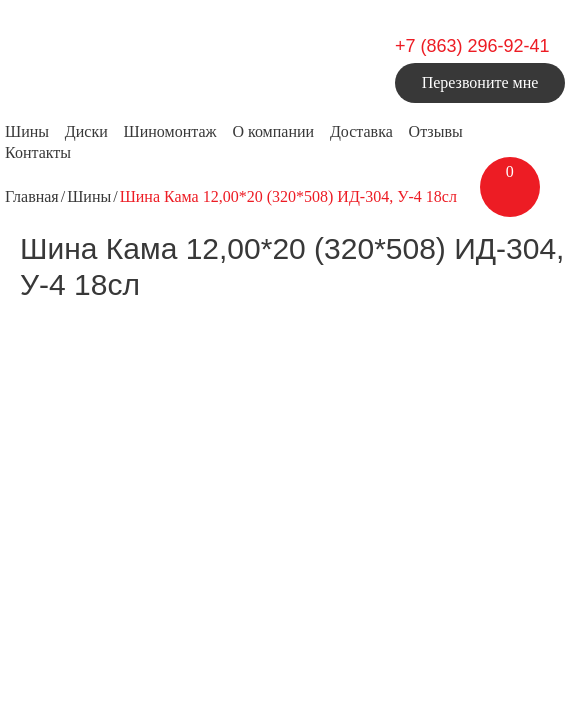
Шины (27, 131)
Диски (86, 131)
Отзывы (436, 131)
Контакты (38, 152)
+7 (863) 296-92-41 (472, 46)
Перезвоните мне (480, 82)
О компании (273, 131)
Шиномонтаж (170, 131)
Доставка (361, 131)
